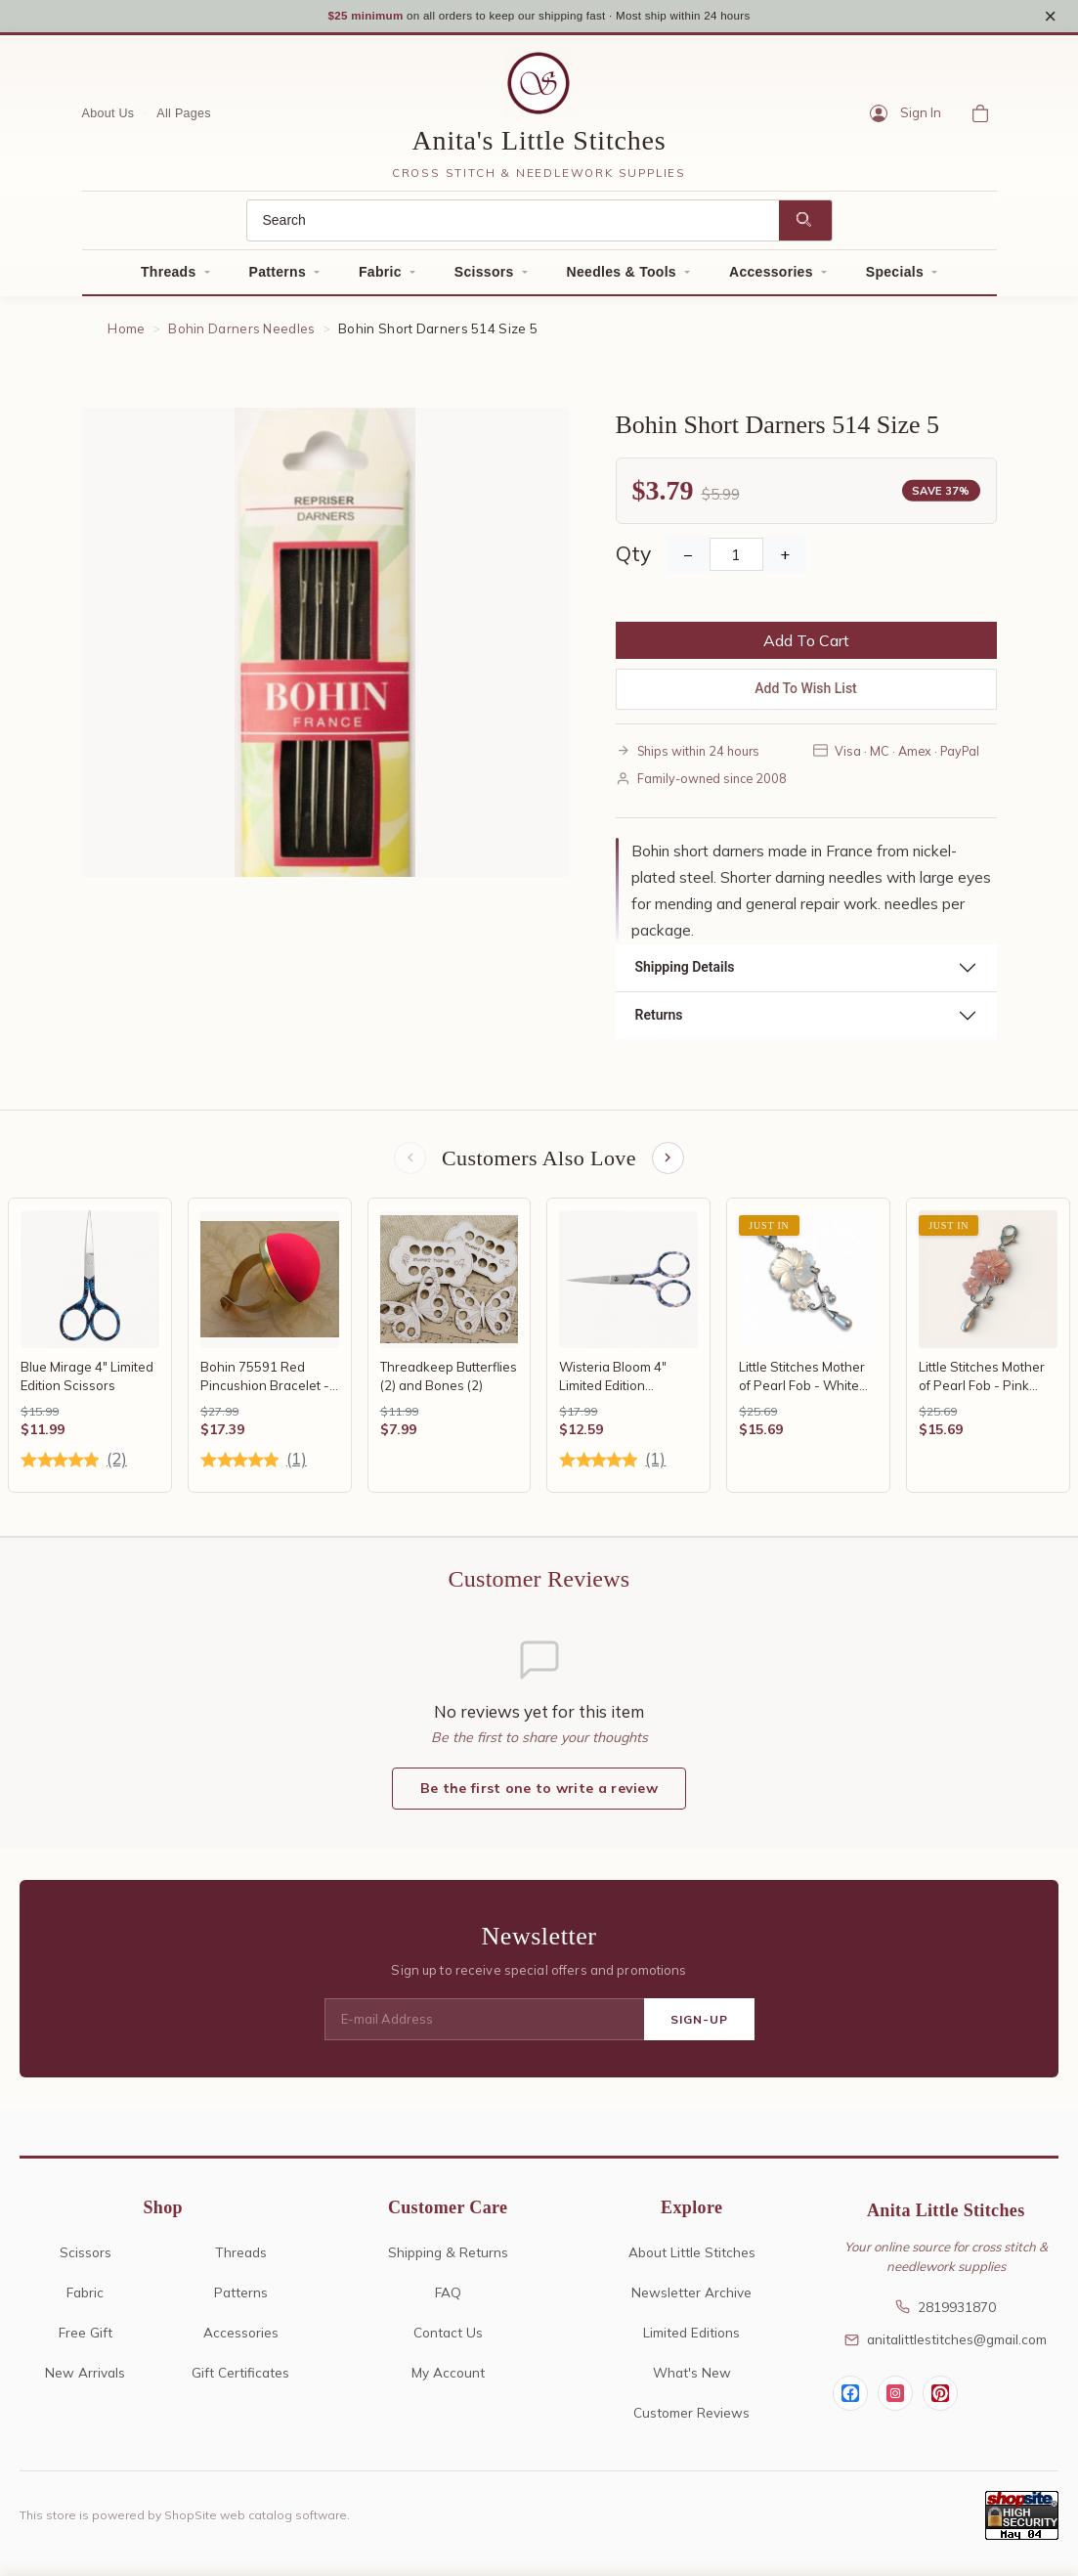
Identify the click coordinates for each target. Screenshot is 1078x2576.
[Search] (513, 226)
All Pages (183, 118)
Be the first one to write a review (539, 1797)
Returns (659, 1020)
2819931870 (945, 2315)
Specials (895, 277)
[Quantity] (736, 560)
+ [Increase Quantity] (785, 560)
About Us (108, 118)
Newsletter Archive (691, 2300)
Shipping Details (685, 973)
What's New (692, 2381)
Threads (168, 277)
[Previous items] (408, 1164)
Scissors (484, 277)
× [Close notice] (1050, 18)
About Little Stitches (691, 2260)
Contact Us (448, 2341)
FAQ (448, 2300)
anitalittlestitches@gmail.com (945, 2347)
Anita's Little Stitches (539, 146)
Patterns (277, 277)
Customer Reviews (691, 2421)
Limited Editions (691, 2341)
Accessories (771, 277)
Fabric (380, 277)
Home (126, 334)
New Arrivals (85, 2381)
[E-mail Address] (484, 2028)
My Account (448, 2381)
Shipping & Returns (448, 2260)
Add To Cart (806, 646)
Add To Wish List (806, 694)
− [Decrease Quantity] (688, 560)
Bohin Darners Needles (241, 334)
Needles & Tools (621, 277)
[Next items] (669, 1164)
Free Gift (85, 2341)
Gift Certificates (240, 2381)
